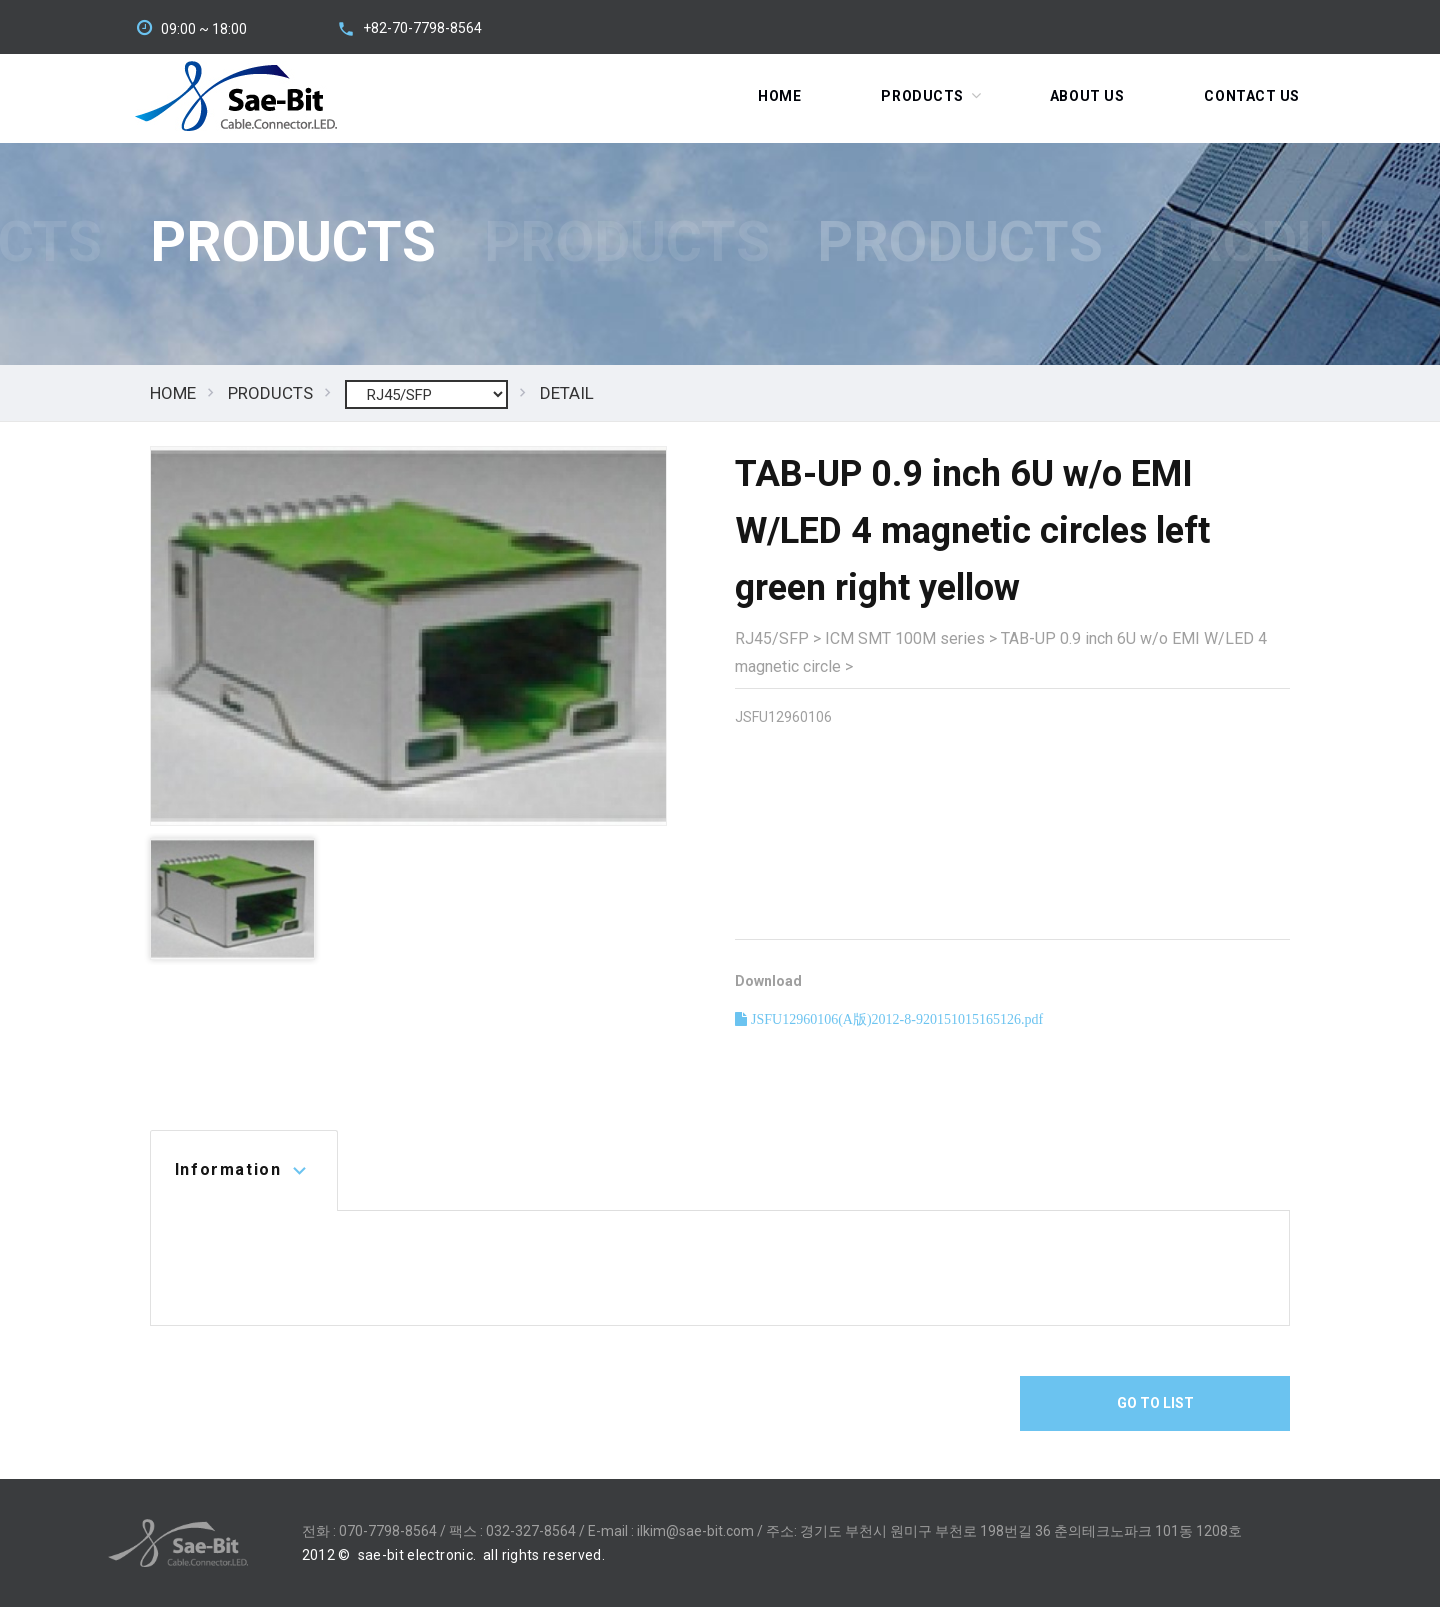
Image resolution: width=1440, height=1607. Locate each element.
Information (228, 1169)
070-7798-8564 (388, 1531)
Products (922, 96)
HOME (173, 393)
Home (779, 96)
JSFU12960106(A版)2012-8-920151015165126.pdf (895, 1019)
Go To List (1155, 1403)
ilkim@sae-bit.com (695, 1531)
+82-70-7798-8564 (422, 28)
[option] (408, 635)
